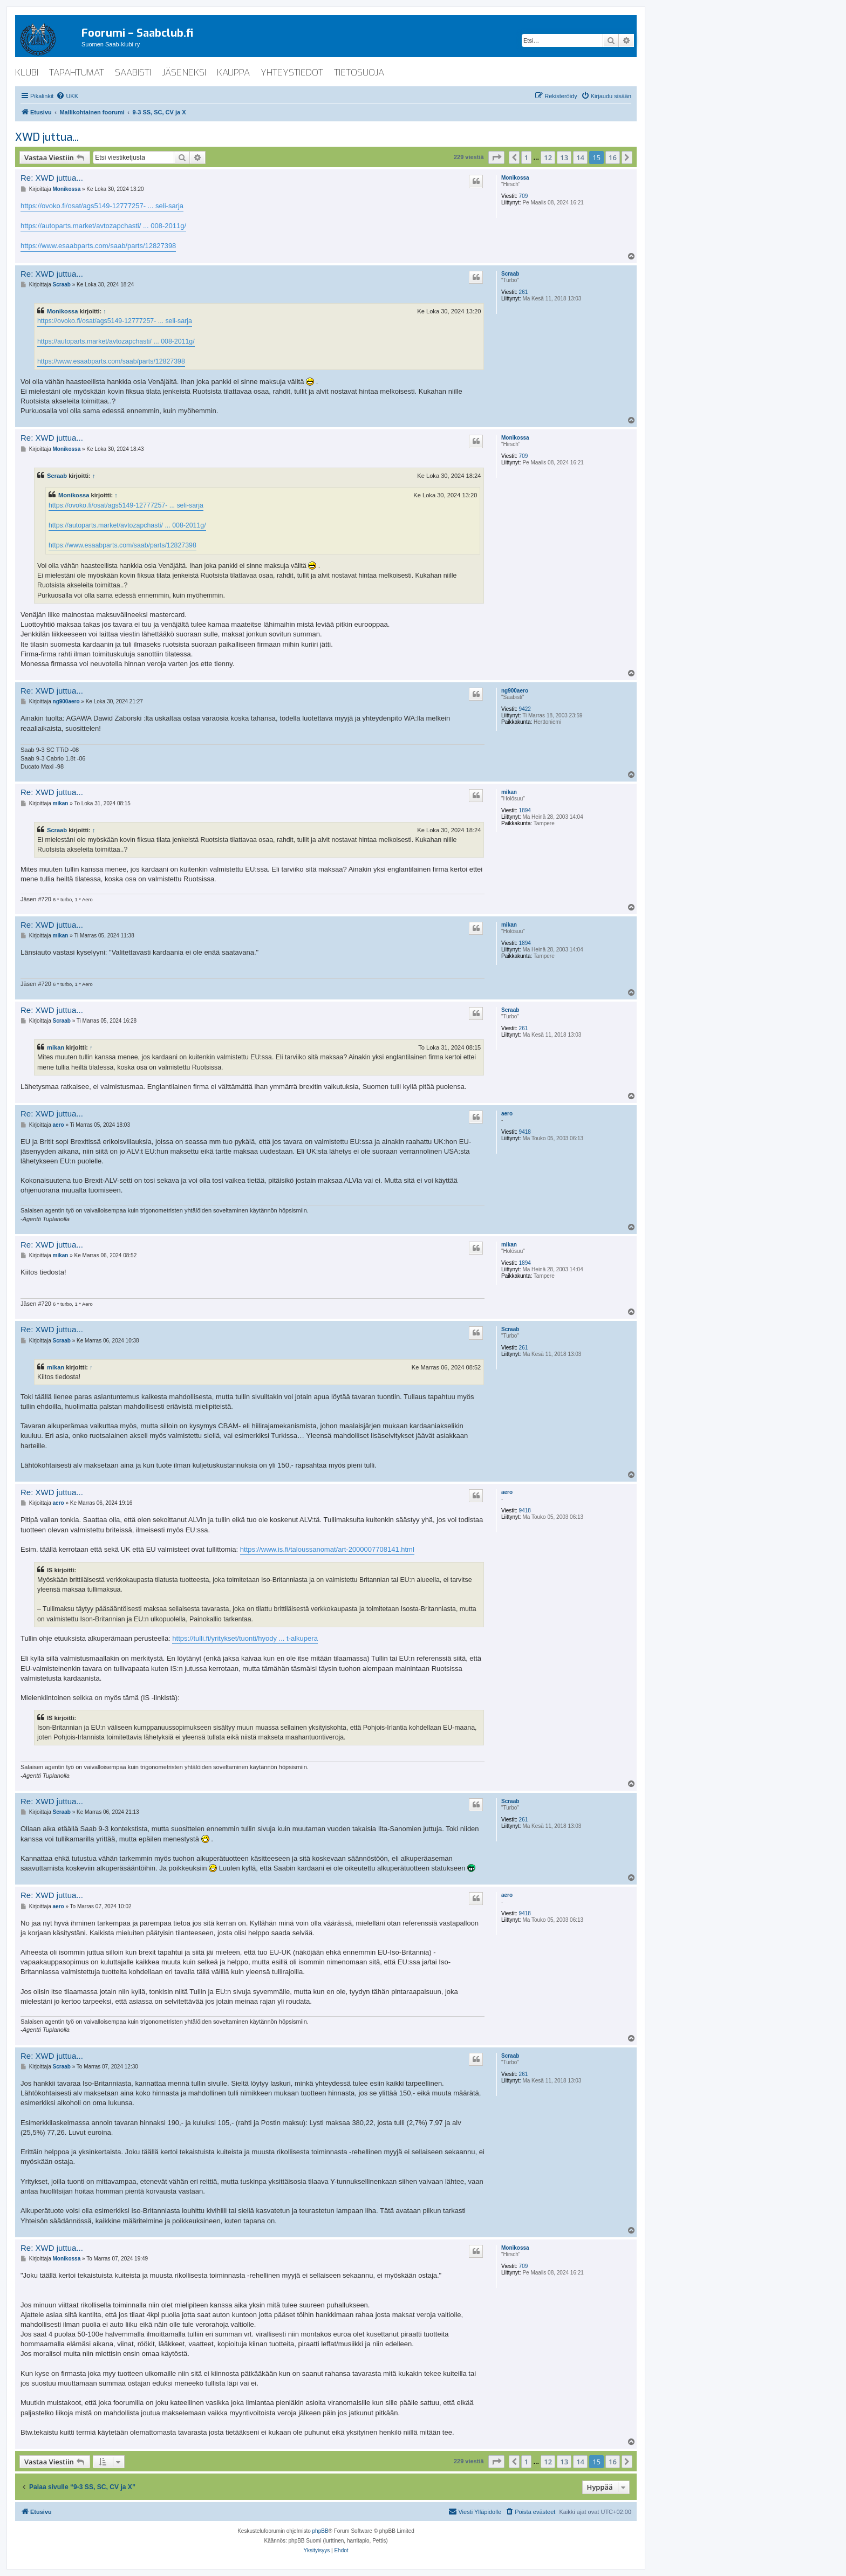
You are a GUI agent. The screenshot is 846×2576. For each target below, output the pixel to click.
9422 (525, 709)
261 (523, 292)
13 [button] (564, 157)
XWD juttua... (47, 137)
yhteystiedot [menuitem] (292, 72)
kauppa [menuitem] (233, 72)
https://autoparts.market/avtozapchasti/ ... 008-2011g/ (103, 226)
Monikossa (515, 178)
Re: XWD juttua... (52, 177)
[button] (496, 157)
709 (523, 196)
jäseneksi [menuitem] (184, 72)
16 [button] (613, 157)
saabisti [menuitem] (133, 72)
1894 (525, 810)
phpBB (320, 2531)
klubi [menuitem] (26, 72)
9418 (525, 1132)
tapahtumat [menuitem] (76, 72)
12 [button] (548, 157)
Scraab (510, 274)
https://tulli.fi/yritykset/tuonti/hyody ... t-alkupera (245, 1638)
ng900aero (514, 691)
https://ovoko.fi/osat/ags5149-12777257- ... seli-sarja (102, 206)
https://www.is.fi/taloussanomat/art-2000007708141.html (327, 1549)
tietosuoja (359, 72)
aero (507, 1113)
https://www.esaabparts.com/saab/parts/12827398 (98, 246)
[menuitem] (67, 96)
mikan (509, 792)
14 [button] (580, 157)
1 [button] (526, 157)
